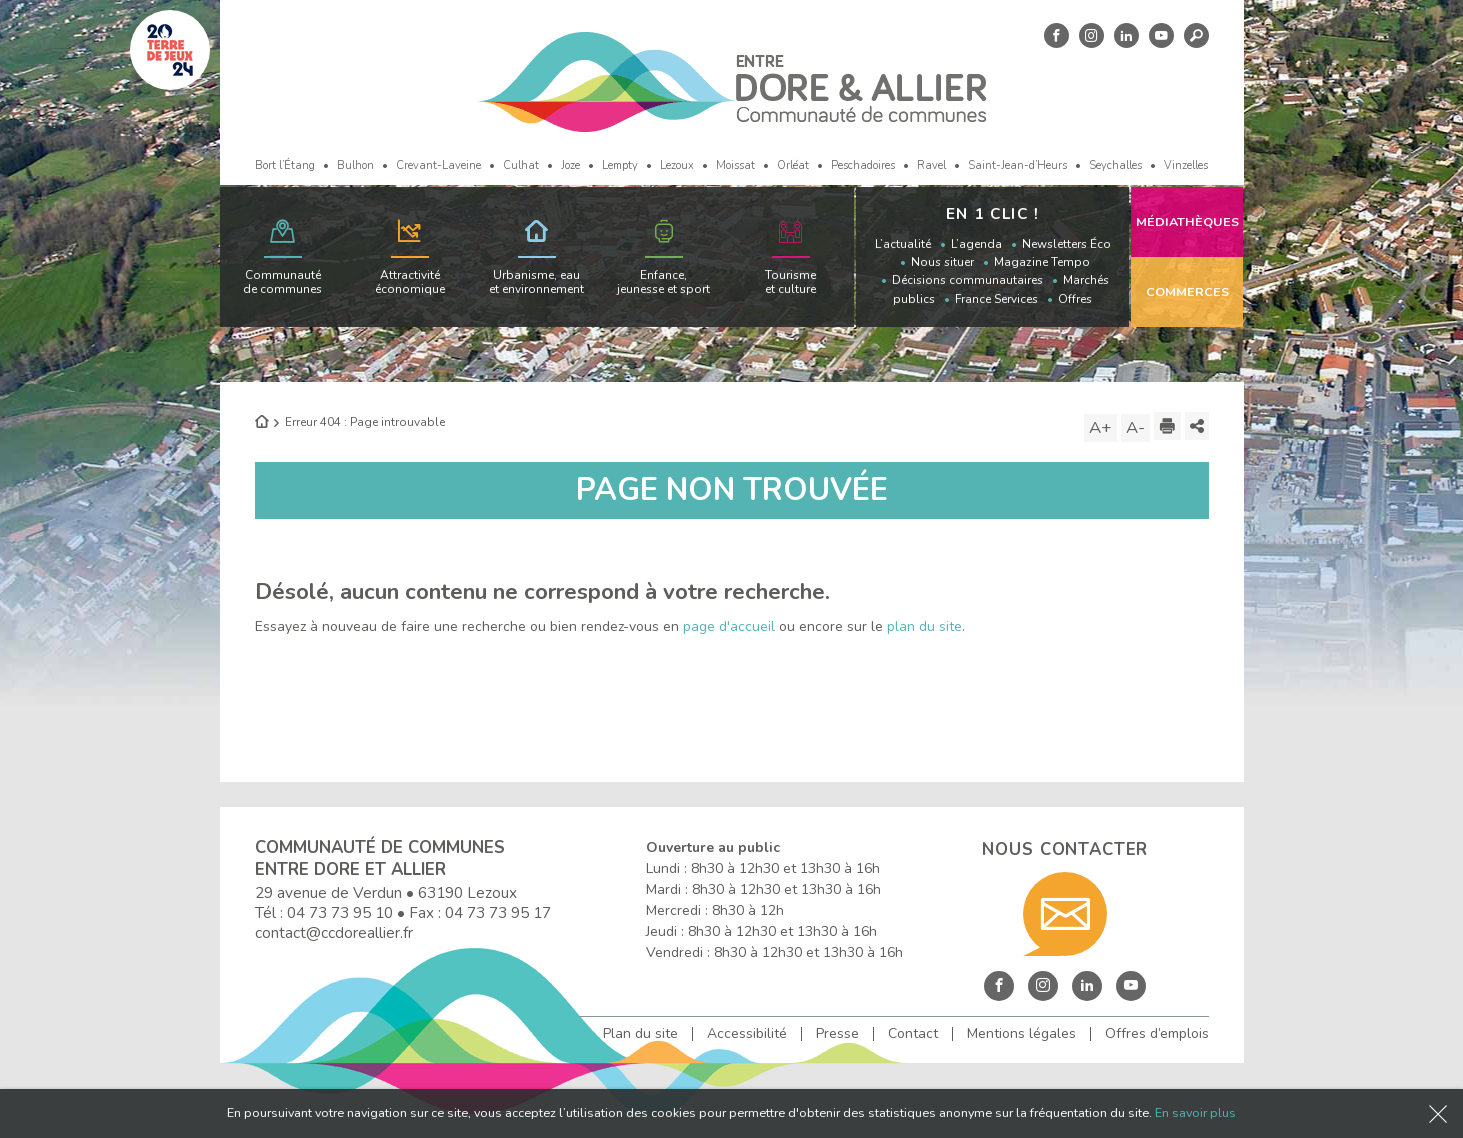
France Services (996, 299)
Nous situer (942, 262)
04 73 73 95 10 (340, 912)
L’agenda (976, 244)
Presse (837, 1034)
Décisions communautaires (967, 280)
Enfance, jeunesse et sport (663, 282)
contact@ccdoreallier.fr (334, 932)
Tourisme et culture (790, 282)
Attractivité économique (410, 282)
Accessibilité (747, 1034)
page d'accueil (729, 626)
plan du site (924, 626)
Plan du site (640, 1034)
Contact (913, 1034)
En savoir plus (1195, 1112)
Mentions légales (1021, 1034)
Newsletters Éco (1066, 244)
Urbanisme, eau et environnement (536, 282)
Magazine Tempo (1042, 262)
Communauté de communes (282, 282)
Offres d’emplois (1157, 1034)
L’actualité (903, 244)
